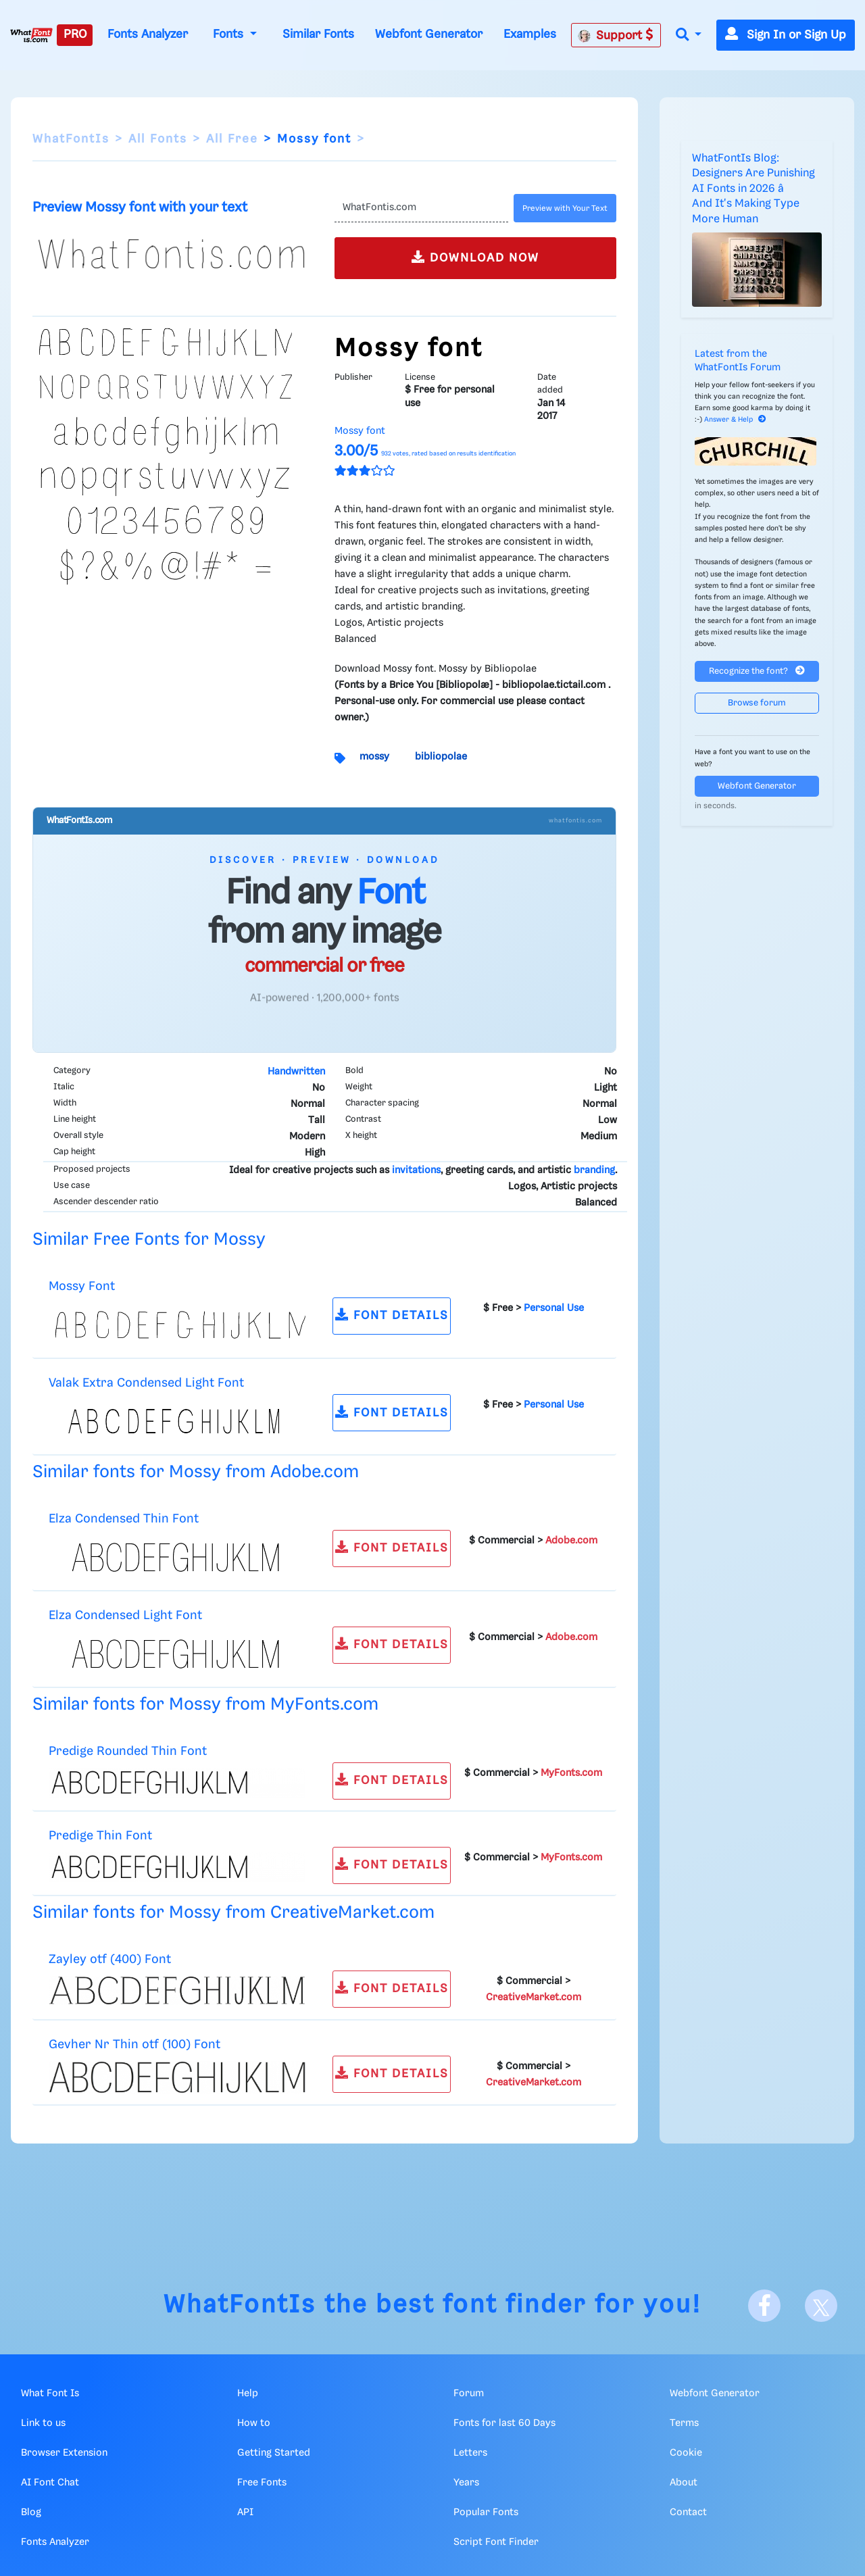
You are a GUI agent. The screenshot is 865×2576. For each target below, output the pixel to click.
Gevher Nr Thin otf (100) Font (134, 2044)
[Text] (421, 208)
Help (247, 2393)
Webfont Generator (429, 34)
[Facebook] (764, 2305)
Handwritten (296, 1071)
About (683, 2482)
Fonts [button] (230, 34)
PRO (75, 34)
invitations (416, 1170)
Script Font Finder (496, 2542)
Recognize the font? (757, 671)
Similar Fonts (318, 34)
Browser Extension (64, 2453)
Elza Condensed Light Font (125, 1615)
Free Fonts (262, 2482)
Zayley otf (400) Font (110, 1959)
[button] (688, 35)
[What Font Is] (31, 35)
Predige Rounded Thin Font (128, 1751)
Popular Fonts (485, 2512)
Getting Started (273, 2453)
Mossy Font (82, 1286)
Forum (468, 2393)
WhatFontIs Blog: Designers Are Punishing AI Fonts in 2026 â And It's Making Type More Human (753, 189)
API (245, 2512)
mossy (374, 756)
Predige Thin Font (100, 1835)
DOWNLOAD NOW (475, 257)
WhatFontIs (70, 139)
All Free (232, 139)
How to (253, 2423)
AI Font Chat (50, 2482)
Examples (529, 34)
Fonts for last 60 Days (504, 2423)
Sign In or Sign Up (785, 35)
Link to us (43, 2423)
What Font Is (50, 2393)
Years (466, 2482)
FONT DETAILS (392, 1315)
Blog (31, 2512)
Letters (470, 2453)
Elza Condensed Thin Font (124, 1518)
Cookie (686, 2453)
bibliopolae (441, 756)
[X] (821, 2305)
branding (594, 1170)
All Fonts (157, 139)
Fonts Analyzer (147, 34)
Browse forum (757, 703)
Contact (688, 2512)
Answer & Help (735, 420)
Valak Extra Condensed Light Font (146, 1383)
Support (615, 35)
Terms (684, 2423)
